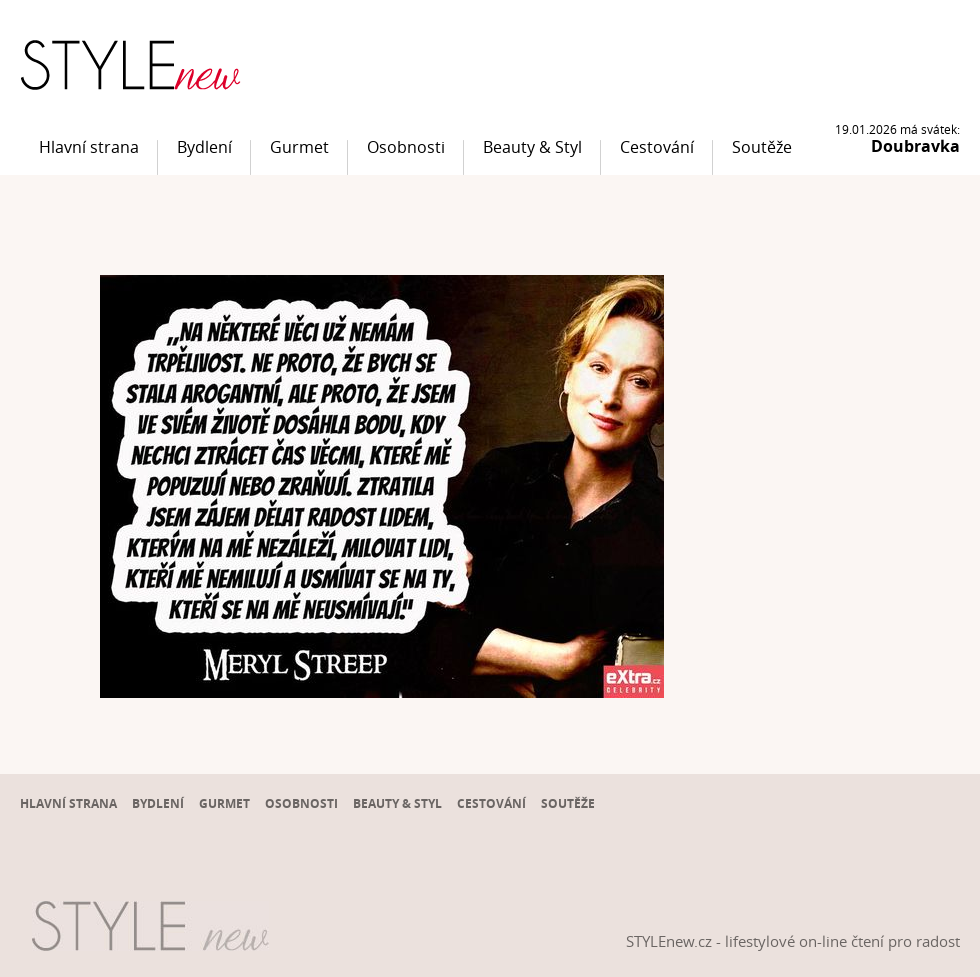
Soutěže (762, 147)
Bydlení (204, 147)
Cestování (657, 147)
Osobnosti (406, 147)
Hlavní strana (89, 147)
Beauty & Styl (532, 147)
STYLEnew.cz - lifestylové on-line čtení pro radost (793, 941)
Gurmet (299, 147)
